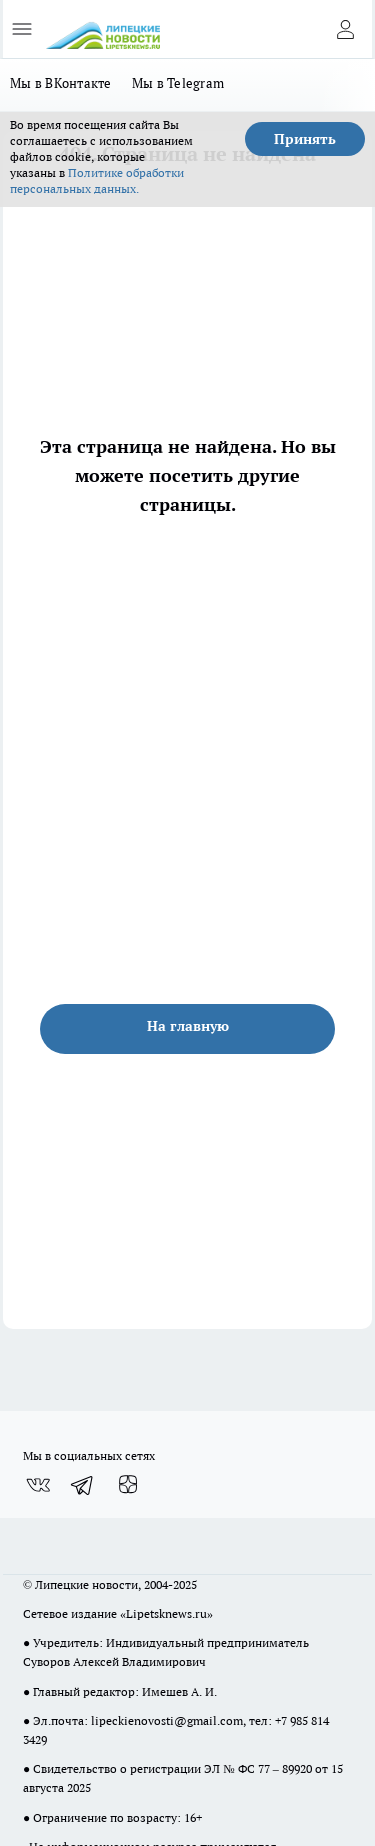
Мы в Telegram (178, 83)
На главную (188, 1026)
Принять (305, 139)
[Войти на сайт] (345, 29)
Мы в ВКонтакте (61, 83)
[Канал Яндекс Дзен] (128, 1485)
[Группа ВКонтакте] (38, 1485)
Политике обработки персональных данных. (97, 180)
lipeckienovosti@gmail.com (167, 1720)
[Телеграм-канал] (83, 1485)
